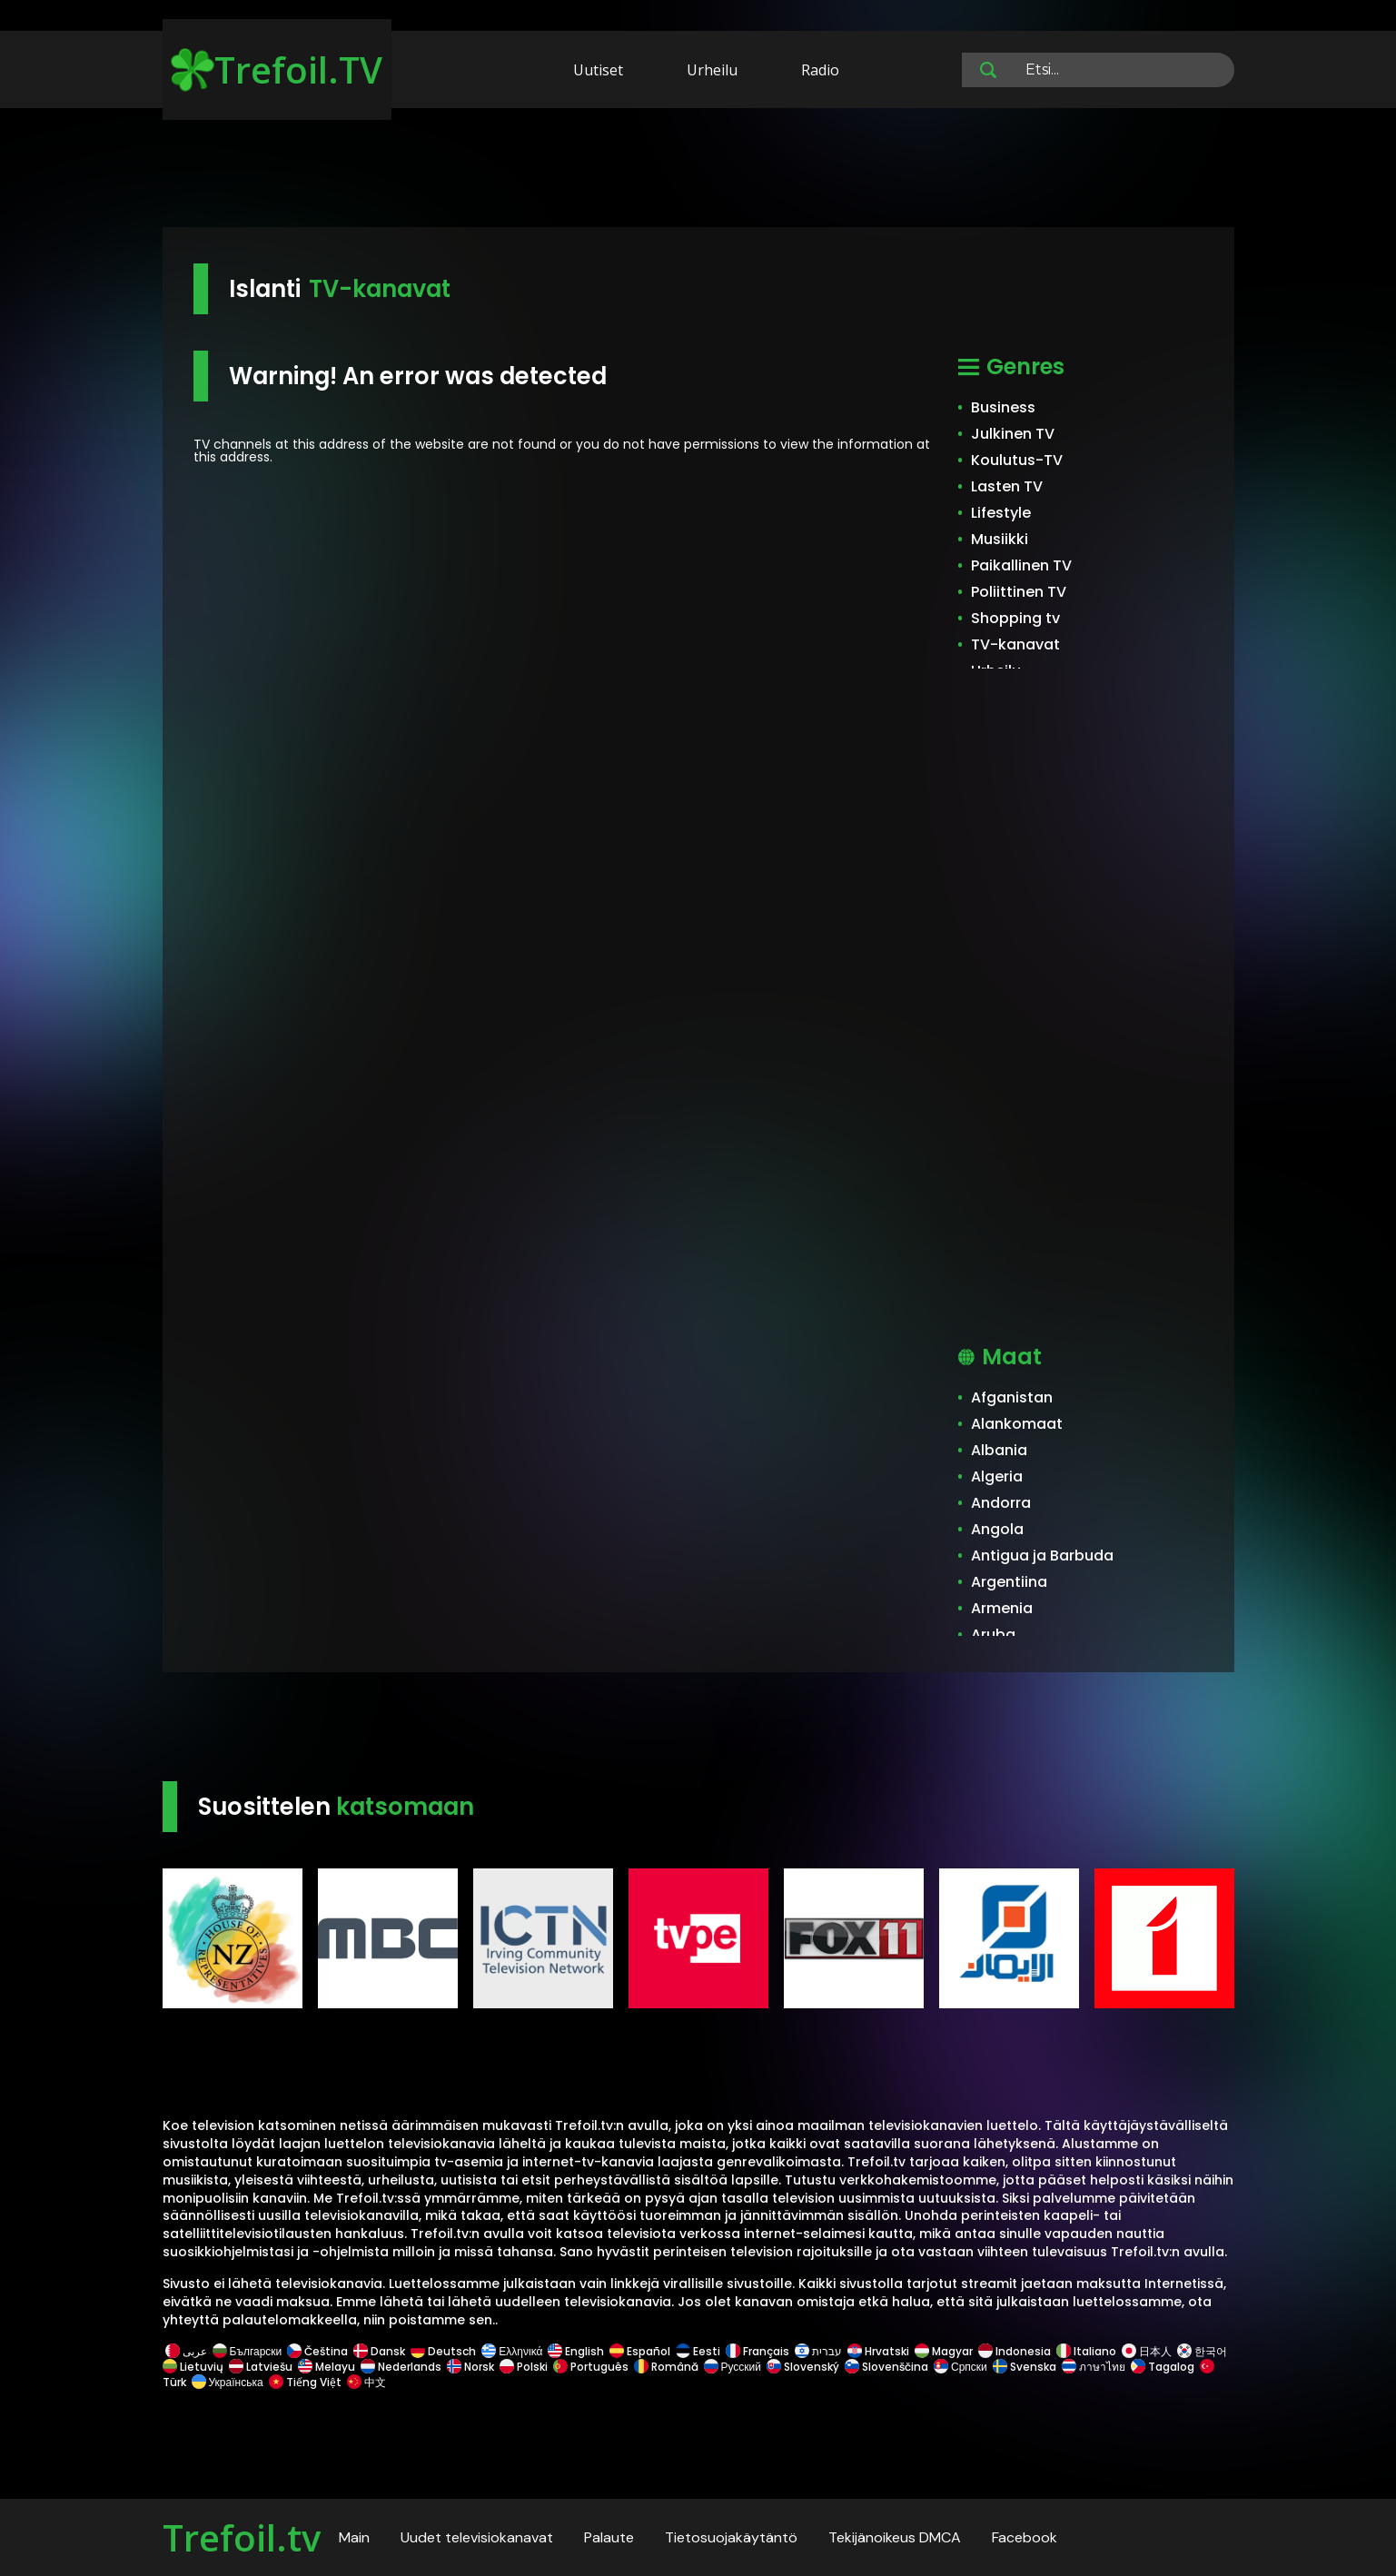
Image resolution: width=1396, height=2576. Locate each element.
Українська (227, 2382)
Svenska (1024, 2366)
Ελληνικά (512, 2351)
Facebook (1024, 2537)
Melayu (326, 2366)
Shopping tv (1015, 618)
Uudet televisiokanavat (477, 2537)
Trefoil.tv (242, 2537)
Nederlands (401, 2366)
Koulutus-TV (1017, 460)
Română (666, 2366)
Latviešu (260, 2366)
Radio (820, 70)
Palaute (609, 2537)
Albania (999, 1450)
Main (354, 2537)
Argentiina (1009, 1581)
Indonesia (1014, 2351)
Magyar (943, 2351)
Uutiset (598, 70)
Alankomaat (1017, 1423)
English (576, 2351)
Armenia (1002, 1608)
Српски (960, 2366)
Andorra (1001, 1502)
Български (247, 2351)
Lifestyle (1001, 512)
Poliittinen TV (1018, 591)
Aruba (993, 1634)
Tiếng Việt (305, 2382)
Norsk (470, 2366)
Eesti (698, 2351)
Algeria (997, 1476)
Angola (997, 1529)
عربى (186, 2351)
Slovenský (803, 2366)
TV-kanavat (1015, 644)
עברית (818, 2351)
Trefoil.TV (276, 69)
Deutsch (443, 2351)
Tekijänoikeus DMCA (894, 2537)
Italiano (1086, 2351)
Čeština (317, 2351)
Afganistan (1012, 1397)
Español (640, 2351)
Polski (523, 2366)
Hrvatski (878, 2351)
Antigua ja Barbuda (1042, 1555)
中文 (365, 2382)
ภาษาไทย (1093, 2366)
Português (590, 2366)
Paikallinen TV (1021, 565)
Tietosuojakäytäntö (731, 2537)
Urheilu (712, 70)
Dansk (379, 2351)
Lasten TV (1007, 486)
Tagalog (1162, 2366)
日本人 (1146, 2351)
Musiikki (999, 539)
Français (757, 2351)
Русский (733, 2366)
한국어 (1202, 2351)
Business (1003, 407)
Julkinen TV (1012, 433)
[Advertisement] (698, 171)
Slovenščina (886, 2366)
